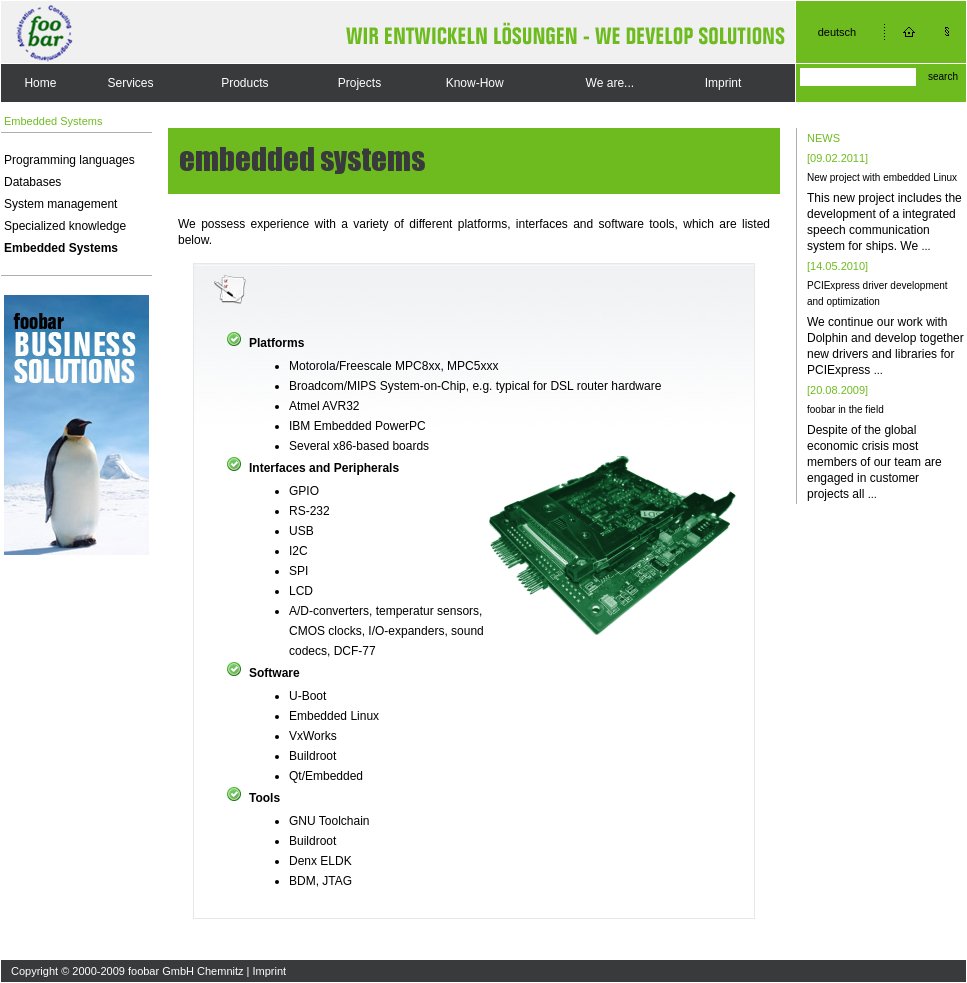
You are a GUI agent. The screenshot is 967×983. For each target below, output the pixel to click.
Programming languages (69, 160)
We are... (610, 83)
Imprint (723, 83)
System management (60, 204)
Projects (359, 83)
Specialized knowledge (65, 226)
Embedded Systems (61, 248)
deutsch (837, 32)
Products (244, 83)
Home (40, 83)
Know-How (475, 83)
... (925, 246)
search (943, 76)
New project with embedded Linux (882, 177)
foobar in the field (845, 409)
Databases (32, 182)
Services (131, 83)
